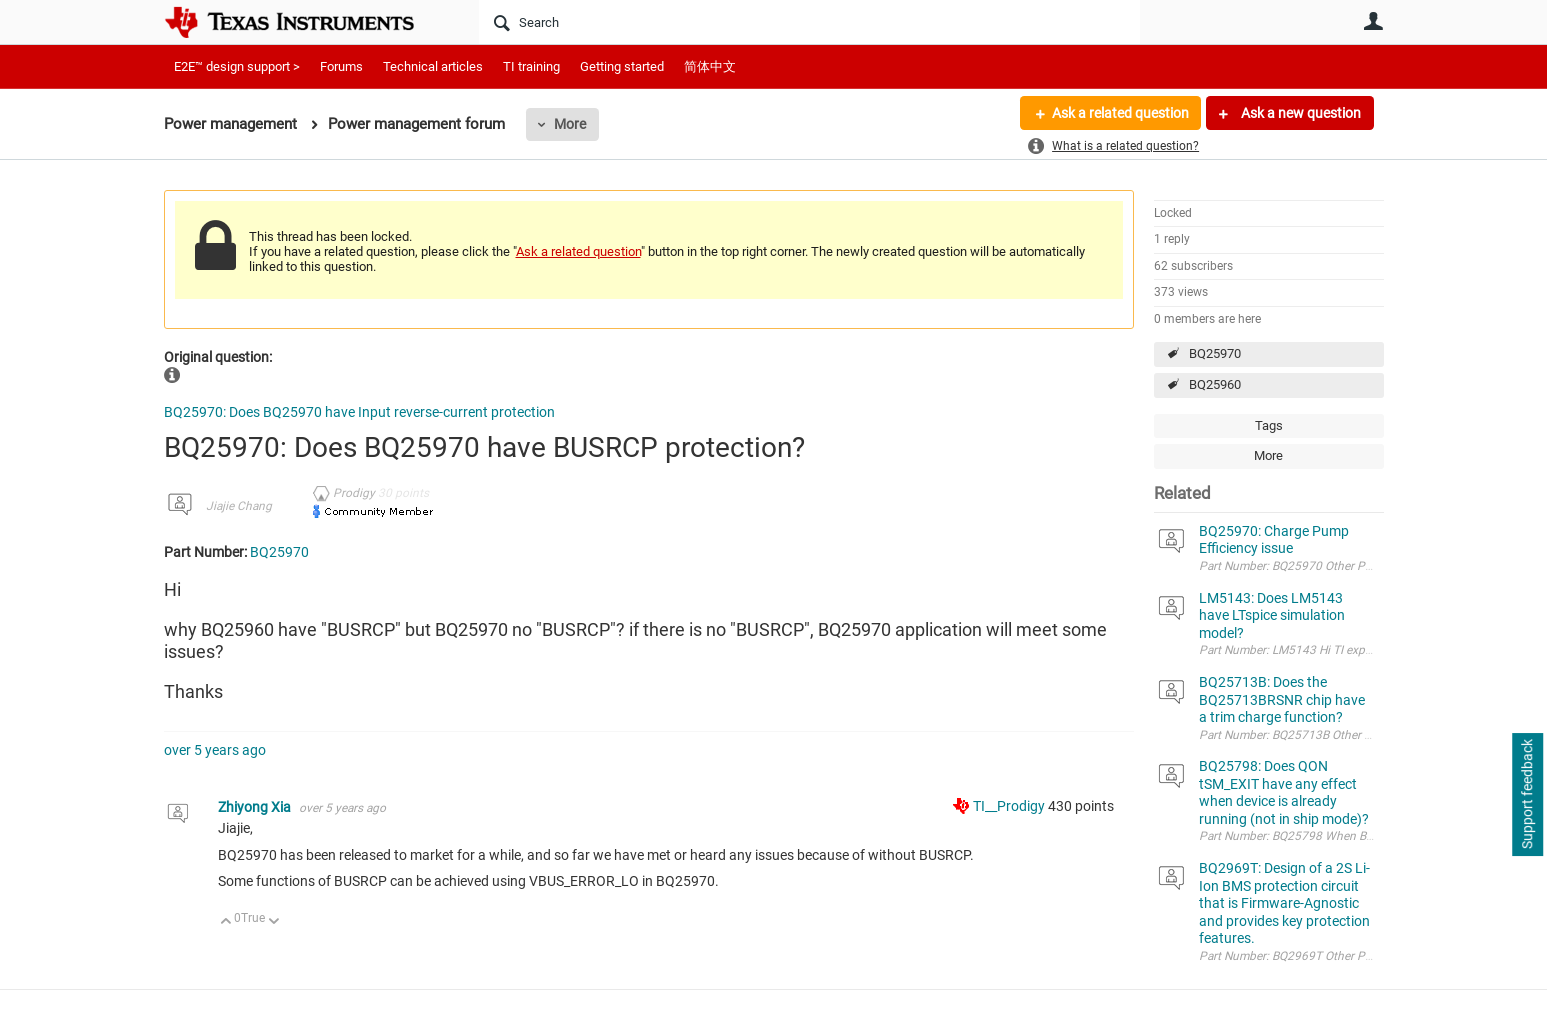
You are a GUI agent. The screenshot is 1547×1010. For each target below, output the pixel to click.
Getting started (622, 66)
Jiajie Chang (239, 506)
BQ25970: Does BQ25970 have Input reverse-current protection (359, 412)
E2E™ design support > (237, 66)
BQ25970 (1215, 353)
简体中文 (710, 66)
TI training (531, 66)
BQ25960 (1215, 384)
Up (226, 922)
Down (273, 922)
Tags (1269, 425)
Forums (341, 66)
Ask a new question (1299, 113)
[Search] (809, 22)
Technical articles (433, 66)
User (1374, 21)
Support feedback (1527, 795)
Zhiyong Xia (256, 807)
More (570, 124)
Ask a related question (1120, 113)
